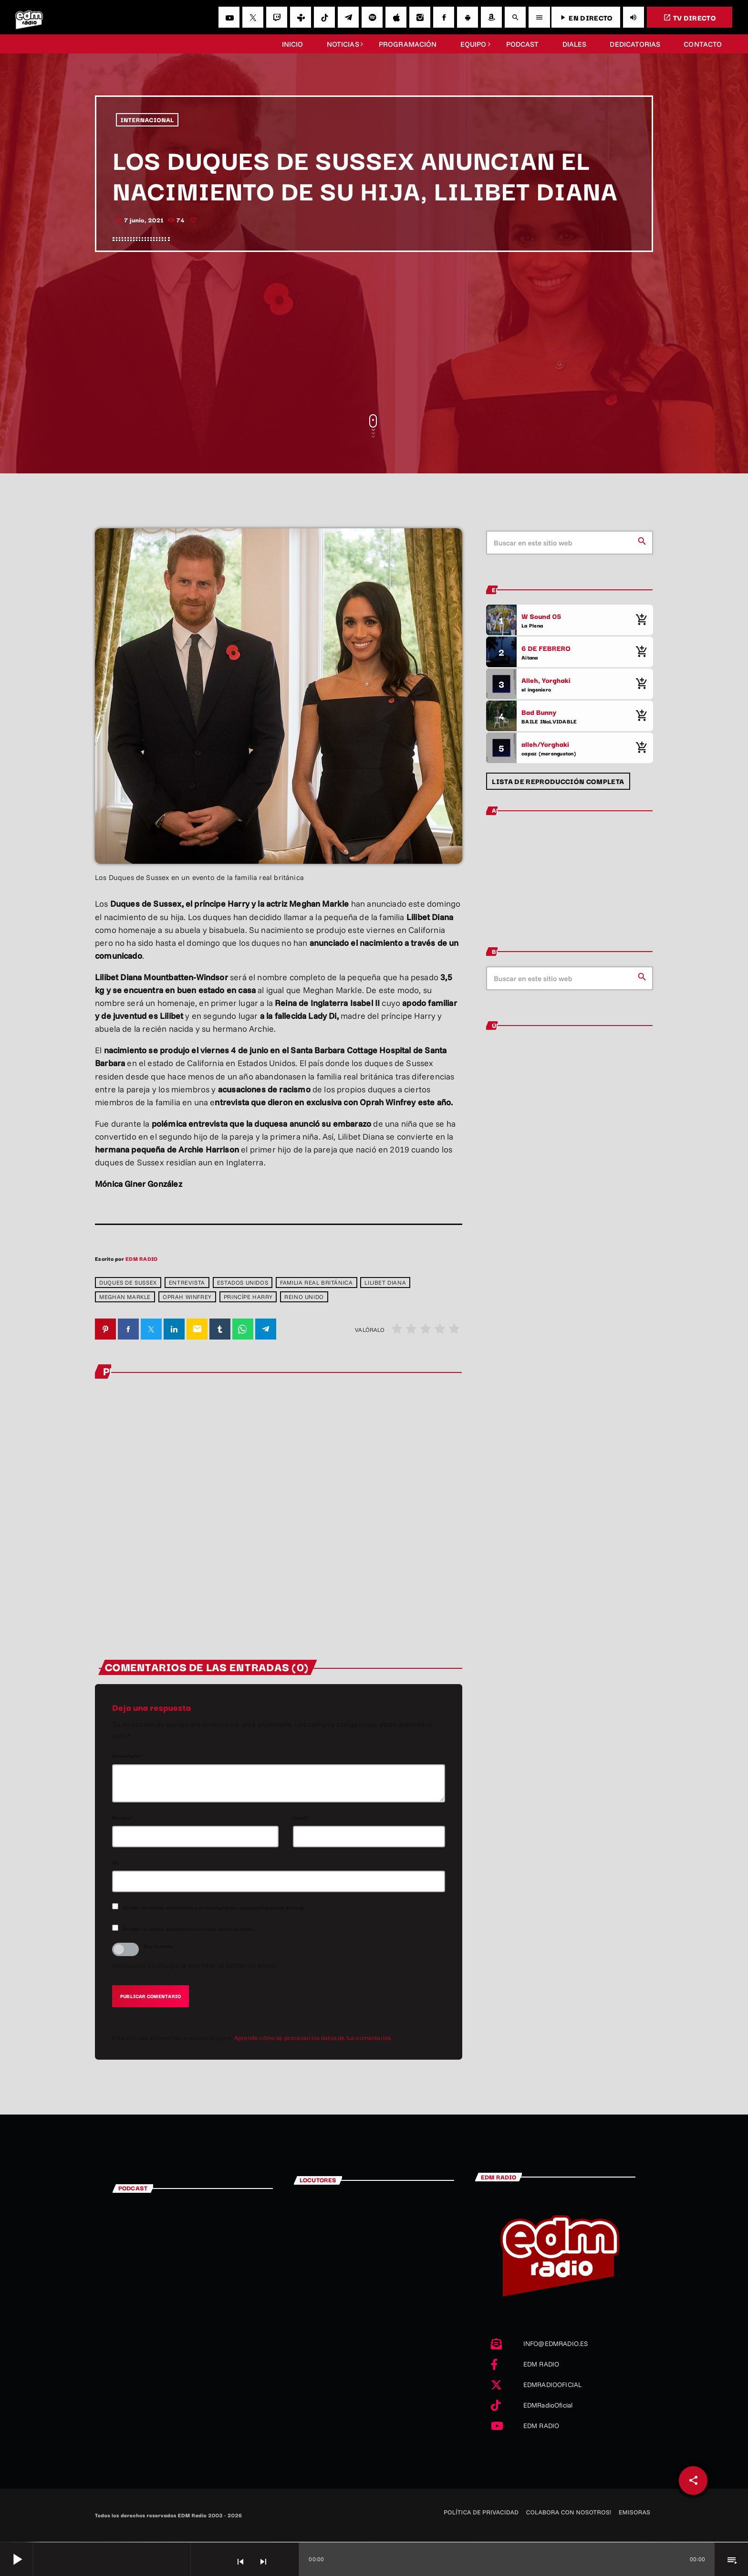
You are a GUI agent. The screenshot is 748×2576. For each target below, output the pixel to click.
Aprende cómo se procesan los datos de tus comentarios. (313, 2038)
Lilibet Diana (385, 1282)
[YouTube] (228, 17)
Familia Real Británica (316, 1282)
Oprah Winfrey (187, 1296)
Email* (300, 1818)
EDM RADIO (141, 1258)
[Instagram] (419, 17)
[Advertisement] (374, 333)
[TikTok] (324, 17)
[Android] (467, 17)
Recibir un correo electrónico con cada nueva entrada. (188, 1929)
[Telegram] (348, 17)
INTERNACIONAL (147, 120)
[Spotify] (372, 17)
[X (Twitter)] (252, 17)
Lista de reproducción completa (558, 780)
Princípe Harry (248, 1296)
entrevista (187, 1282)
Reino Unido (304, 1296)
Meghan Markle (125, 1296)
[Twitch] (276, 17)
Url (115, 1863)
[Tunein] (300, 17)
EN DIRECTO (586, 17)
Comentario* (127, 1756)
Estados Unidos (242, 1282)
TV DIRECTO (689, 17)
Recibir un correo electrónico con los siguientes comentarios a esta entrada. (214, 1908)
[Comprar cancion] (641, 620)
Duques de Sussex (128, 1282)
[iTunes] (395, 17)
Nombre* (123, 1818)
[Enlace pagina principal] (29, 17)
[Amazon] (491, 17)
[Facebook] (443, 17)
